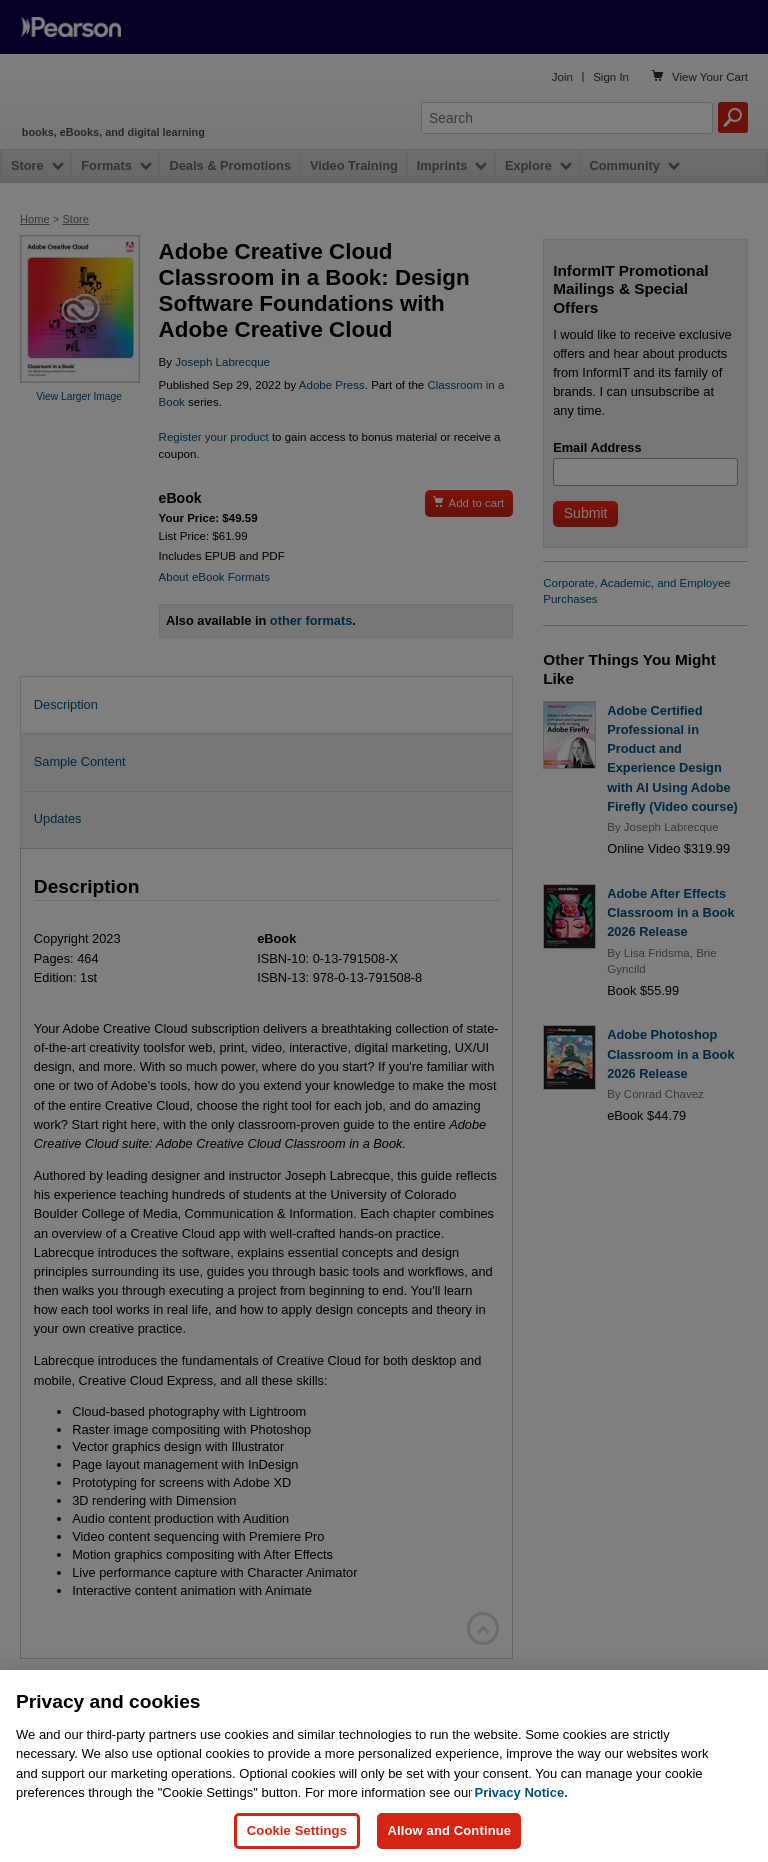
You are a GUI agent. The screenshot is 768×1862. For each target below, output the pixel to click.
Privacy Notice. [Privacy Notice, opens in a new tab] (521, 1792)
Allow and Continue (449, 1830)
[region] (384, 1766)
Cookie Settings (297, 1830)
